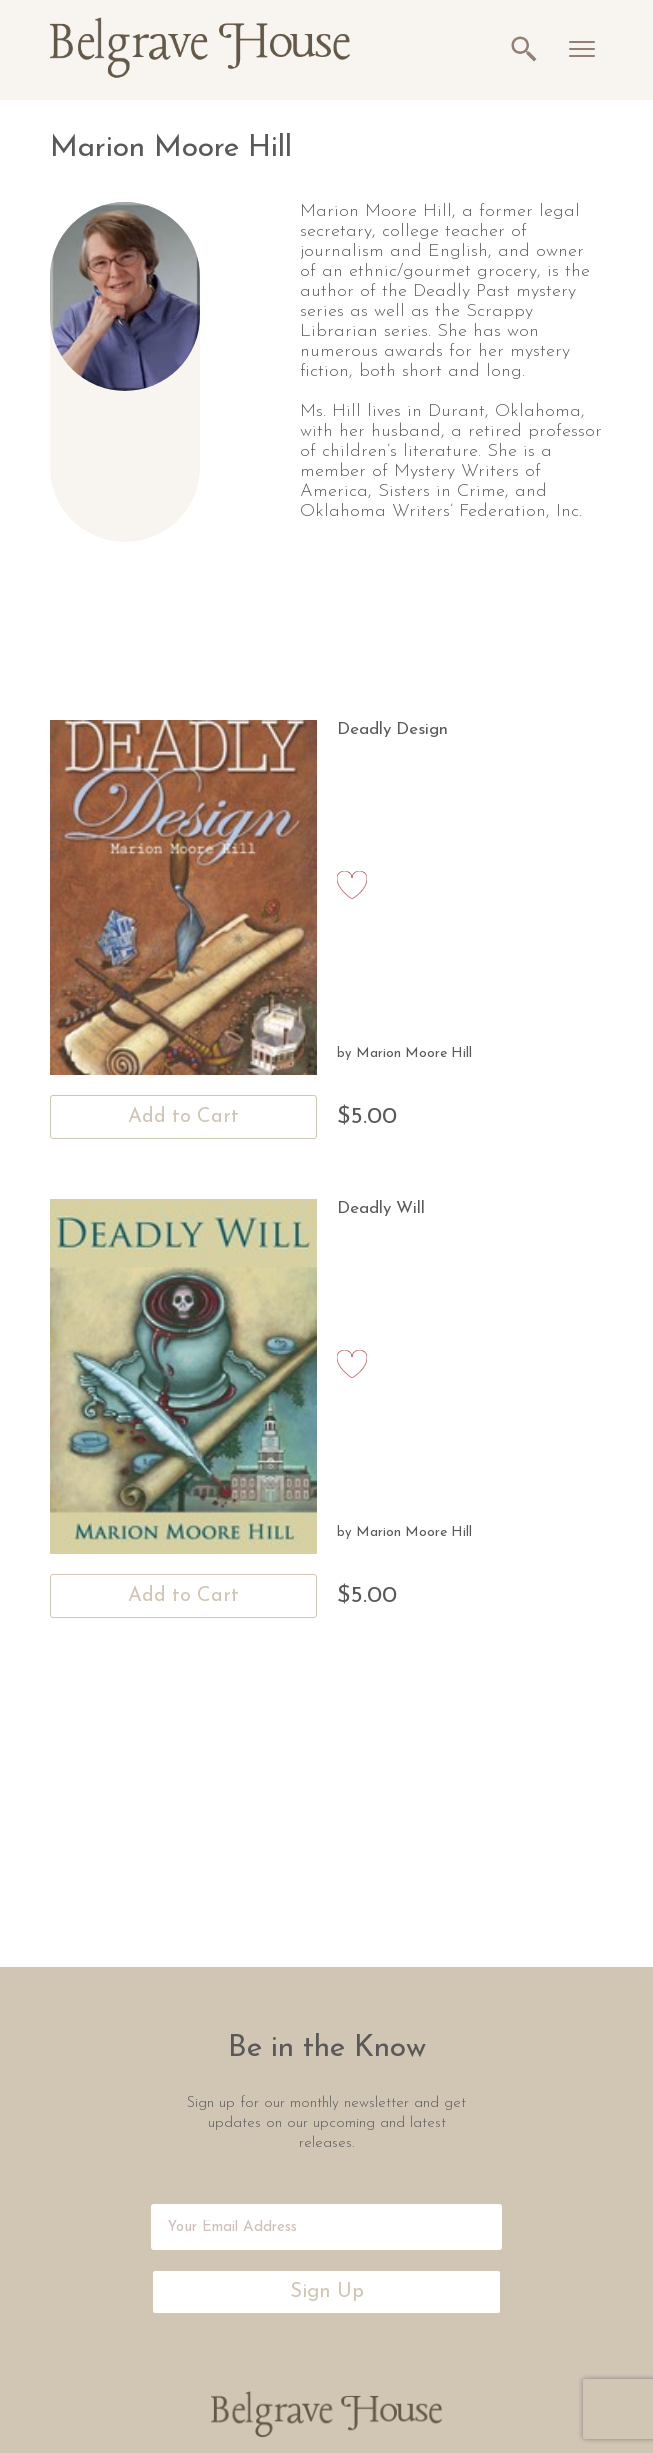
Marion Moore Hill (414, 1053)
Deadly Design (392, 729)
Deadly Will (381, 1208)
